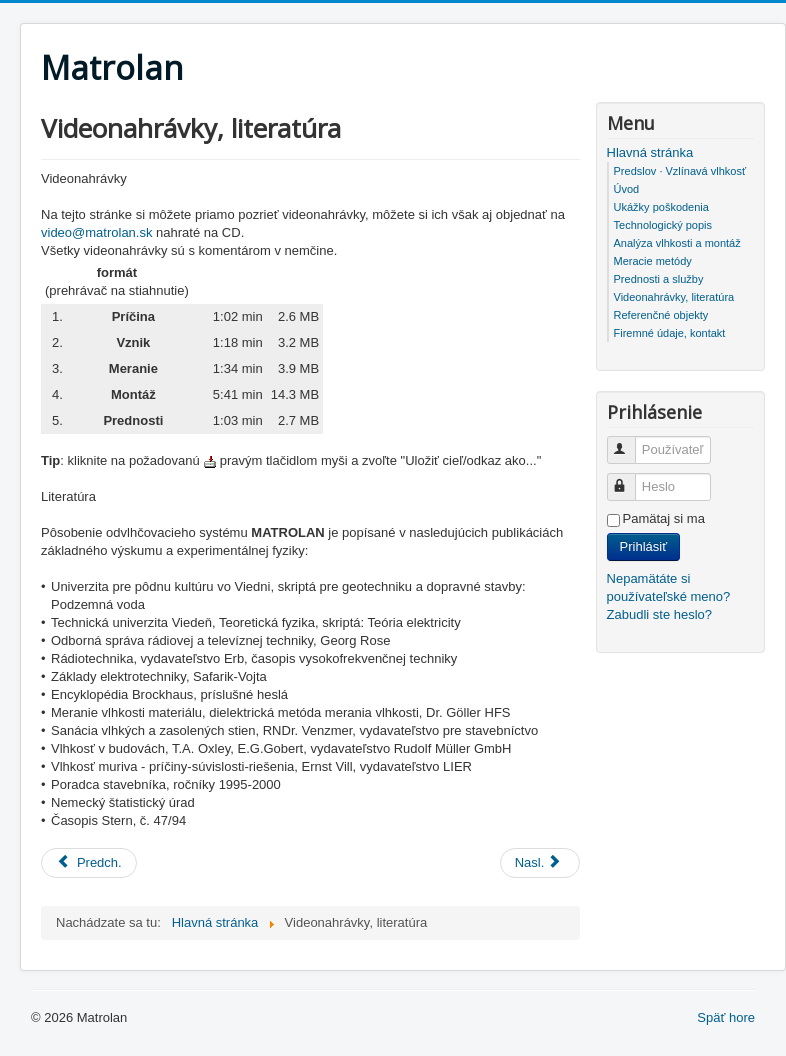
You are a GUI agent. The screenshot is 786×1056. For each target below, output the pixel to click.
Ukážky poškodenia (661, 207)
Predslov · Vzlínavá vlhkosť (680, 171)
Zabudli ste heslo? (660, 614)
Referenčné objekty (661, 315)
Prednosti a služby (659, 279)
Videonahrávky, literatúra (674, 297)
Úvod (627, 189)
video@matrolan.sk (96, 232)
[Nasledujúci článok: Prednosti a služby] (540, 863)
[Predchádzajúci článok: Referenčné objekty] (89, 863)
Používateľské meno (630, 441)
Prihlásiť (644, 546)
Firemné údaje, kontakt (670, 333)
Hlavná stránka (650, 152)
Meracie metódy (653, 261)
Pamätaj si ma (664, 518)
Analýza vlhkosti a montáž (677, 243)
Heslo (630, 478)
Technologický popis (663, 225)
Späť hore (726, 1017)
